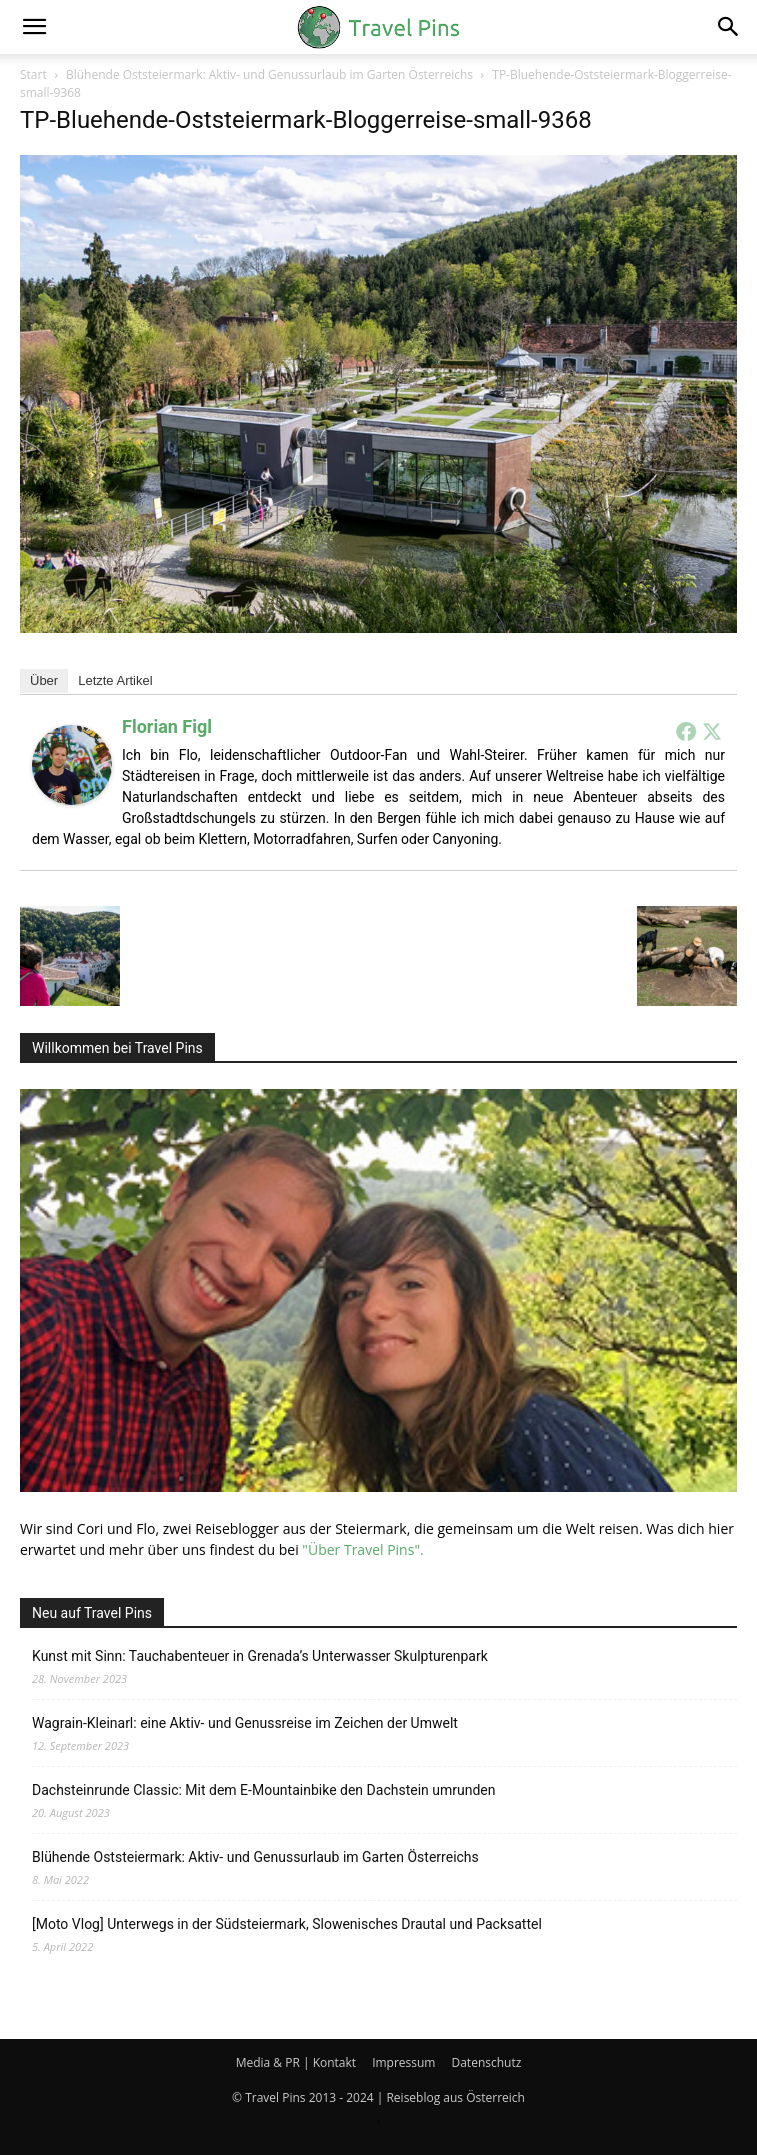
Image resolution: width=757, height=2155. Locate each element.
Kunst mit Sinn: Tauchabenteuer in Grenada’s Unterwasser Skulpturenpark (260, 1656)
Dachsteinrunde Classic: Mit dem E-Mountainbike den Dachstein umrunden (264, 1790)
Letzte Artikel (115, 680)
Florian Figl (167, 726)
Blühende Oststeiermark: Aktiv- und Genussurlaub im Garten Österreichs (269, 74)
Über (44, 680)
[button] (34, 27)
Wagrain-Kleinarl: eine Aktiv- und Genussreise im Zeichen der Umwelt (245, 1723)
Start (33, 74)
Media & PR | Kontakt (296, 2062)
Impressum (403, 2062)
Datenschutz (486, 2062)
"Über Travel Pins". (362, 1549)
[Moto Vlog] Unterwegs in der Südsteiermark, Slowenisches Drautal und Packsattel (287, 1924)
